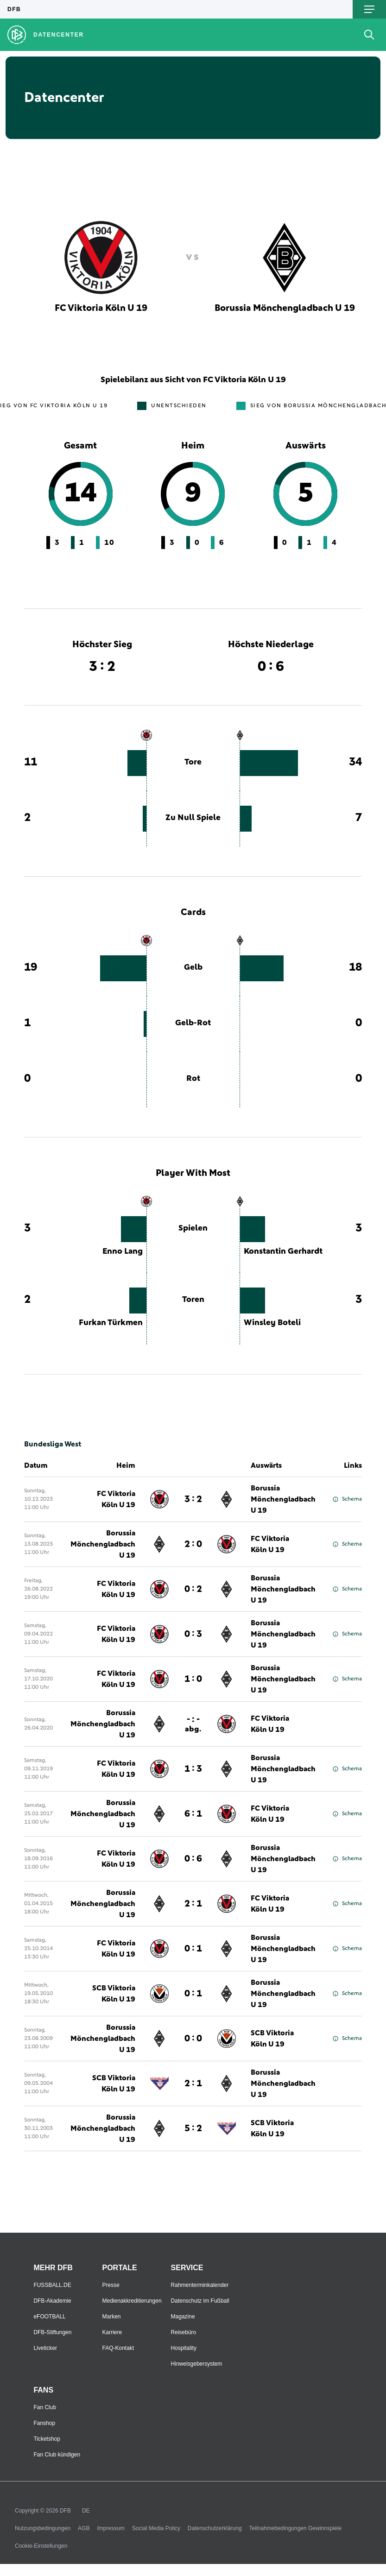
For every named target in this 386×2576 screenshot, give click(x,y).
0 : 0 (193, 2038)
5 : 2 (193, 2128)
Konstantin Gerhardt (283, 1251)
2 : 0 (193, 1544)
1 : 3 (193, 1769)
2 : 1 (193, 1903)
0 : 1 (193, 1948)
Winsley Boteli (272, 1323)
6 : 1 (193, 1813)
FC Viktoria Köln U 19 (116, 1499)
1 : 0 (193, 1679)
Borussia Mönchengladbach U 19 (283, 1499)
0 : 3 (193, 1634)
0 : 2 (193, 1589)
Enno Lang (122, 1251)
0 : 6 (193, 1858)
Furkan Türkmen (111, 1323)
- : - (193, 1724)
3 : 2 (193, 1499)
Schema (347, 1499)
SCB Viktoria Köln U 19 (113, 1993)
